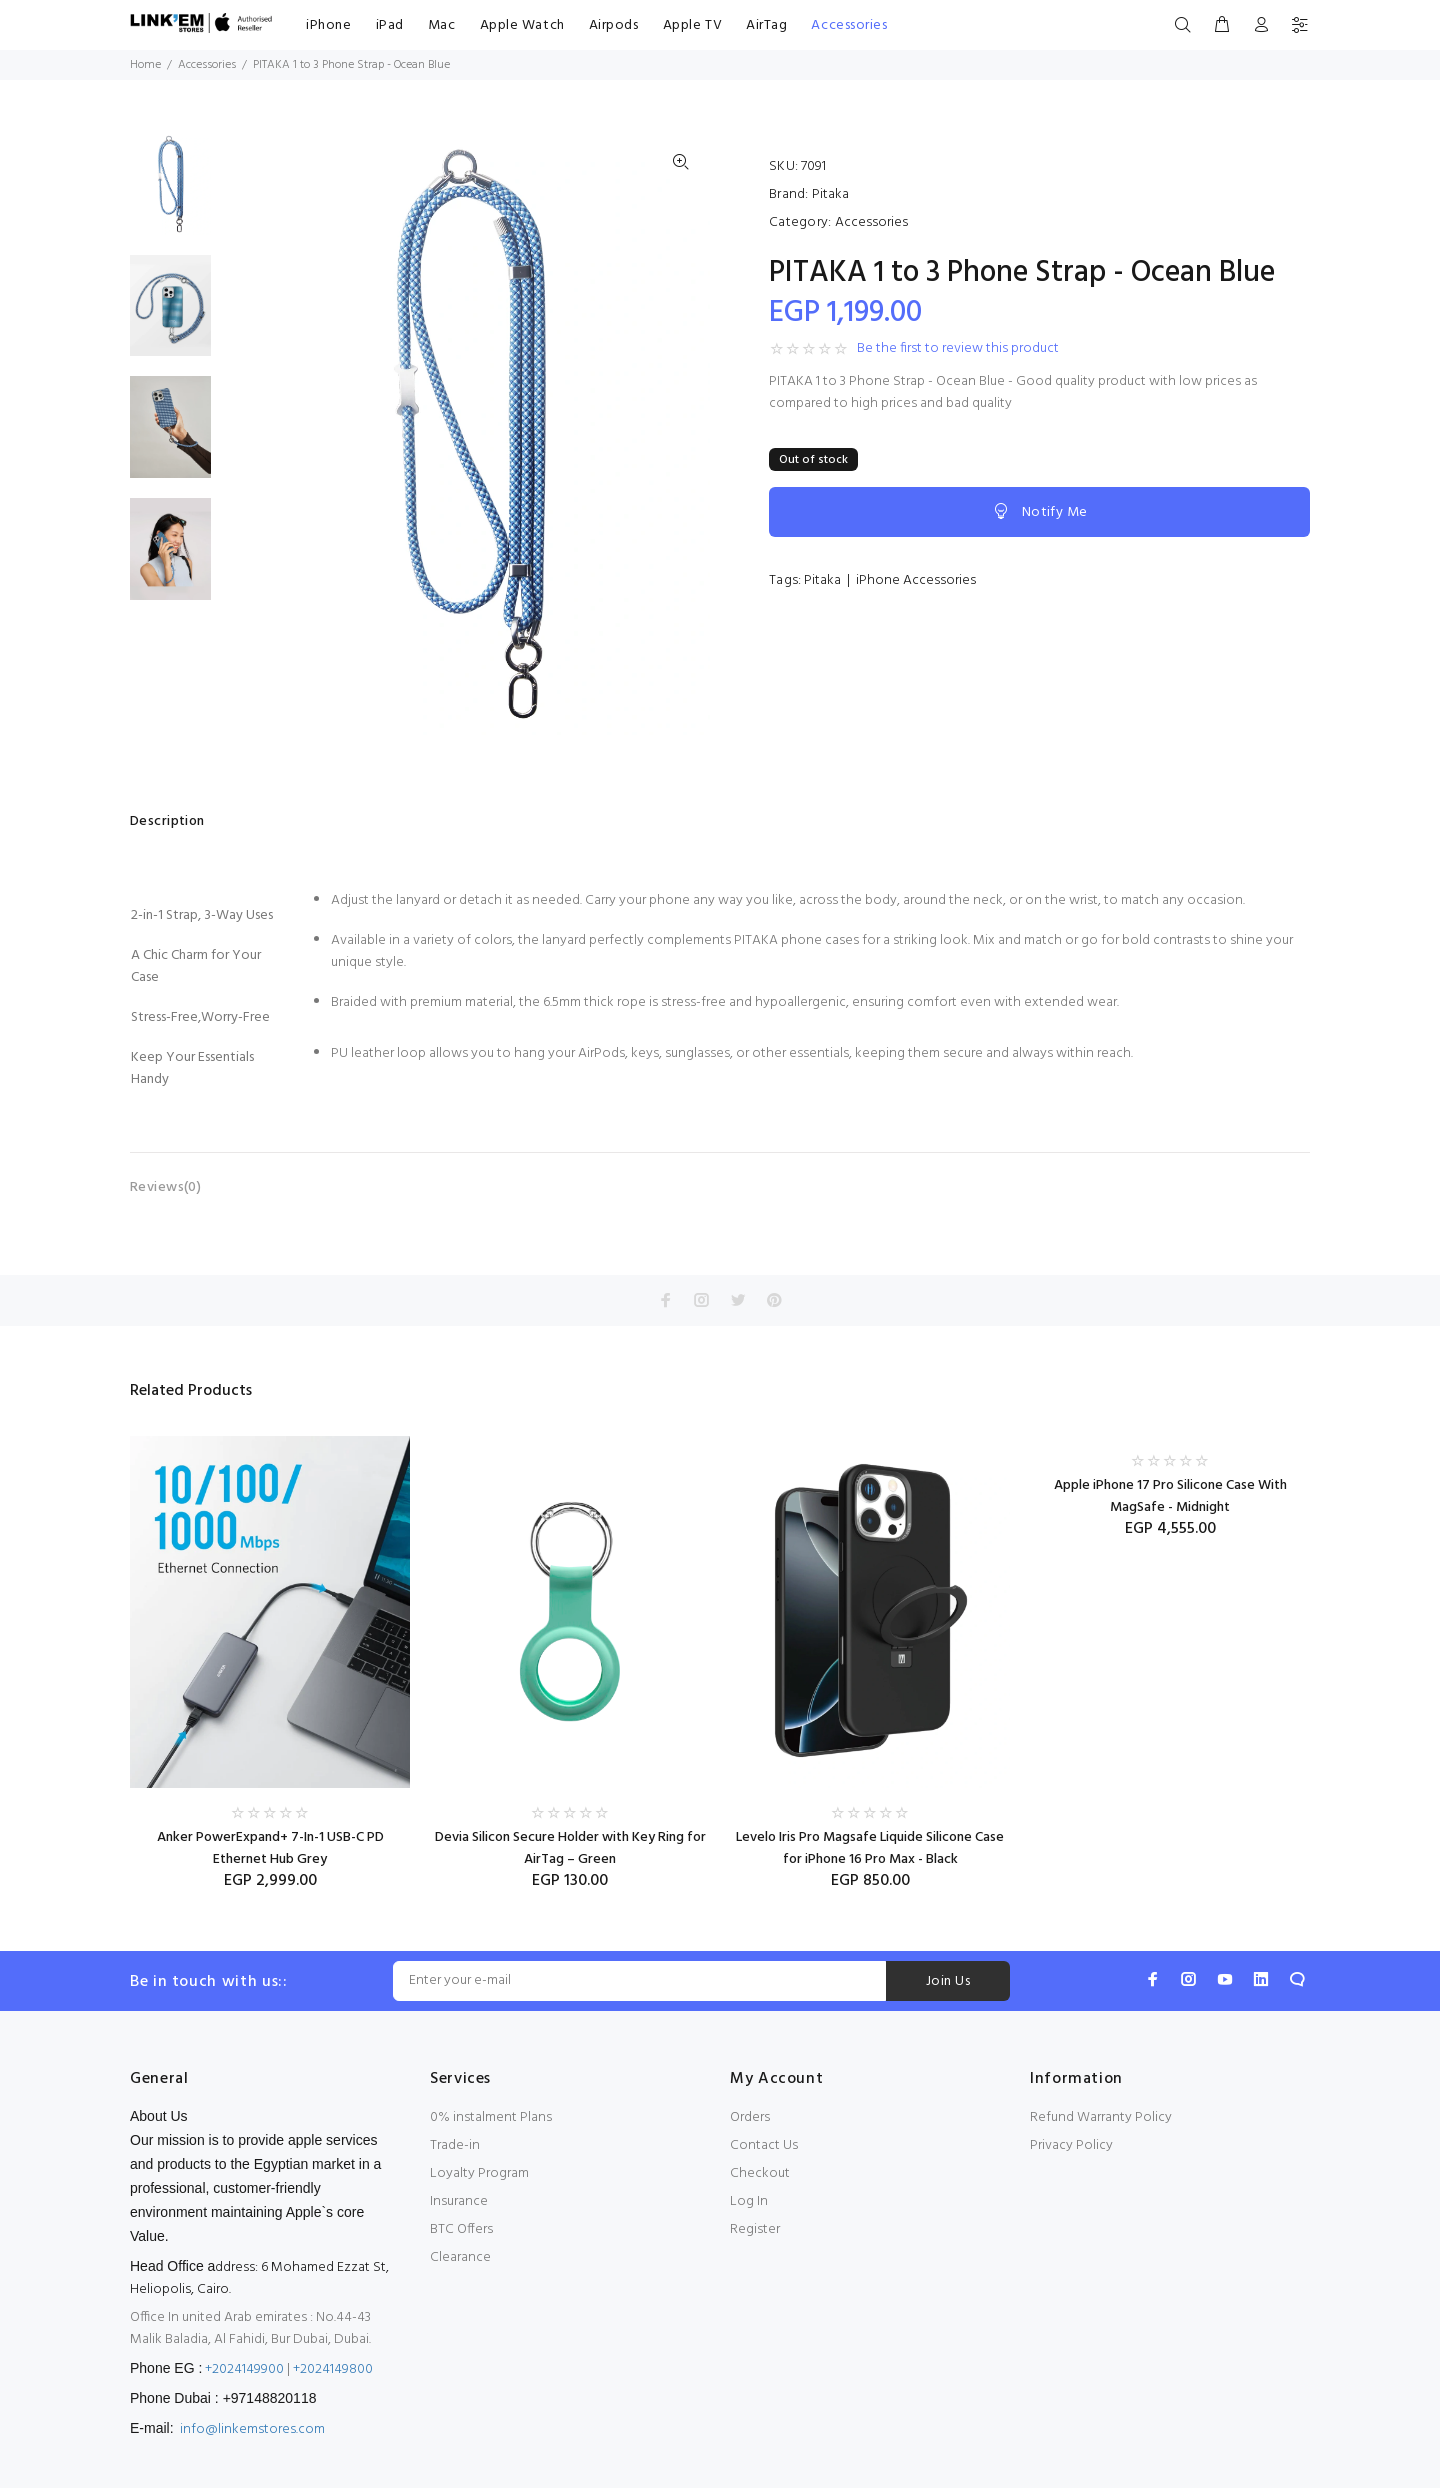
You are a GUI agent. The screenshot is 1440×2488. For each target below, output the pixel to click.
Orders (750, 2117)
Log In (749, 2201)
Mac (442, 25)
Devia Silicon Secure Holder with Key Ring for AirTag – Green (570, 1848)
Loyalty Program (479, 2173)
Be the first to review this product (958, 349)
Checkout (760, 2173)
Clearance (460, 2257)
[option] (170, 194)
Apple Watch (522, 25)
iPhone (328, 25)
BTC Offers (461, 2229)
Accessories (849, 25)
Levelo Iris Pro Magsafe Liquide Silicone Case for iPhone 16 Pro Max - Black (870, 1848)
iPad (390, 25)
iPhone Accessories (916, 580)
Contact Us (764, 2145)
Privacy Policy (1071, 2145)
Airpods (614, 25)
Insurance (459, 2201)
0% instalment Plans (491, 2117)
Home (145, 65)
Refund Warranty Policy (1101, 2117)
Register (755, 2229)
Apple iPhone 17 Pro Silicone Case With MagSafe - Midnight (1170, 1496)
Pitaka (830, 194)
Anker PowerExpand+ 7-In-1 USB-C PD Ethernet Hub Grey (270, 1848)
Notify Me (1039, 512)
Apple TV (692, 25)
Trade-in (455, 2145)
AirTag (766, 25)
